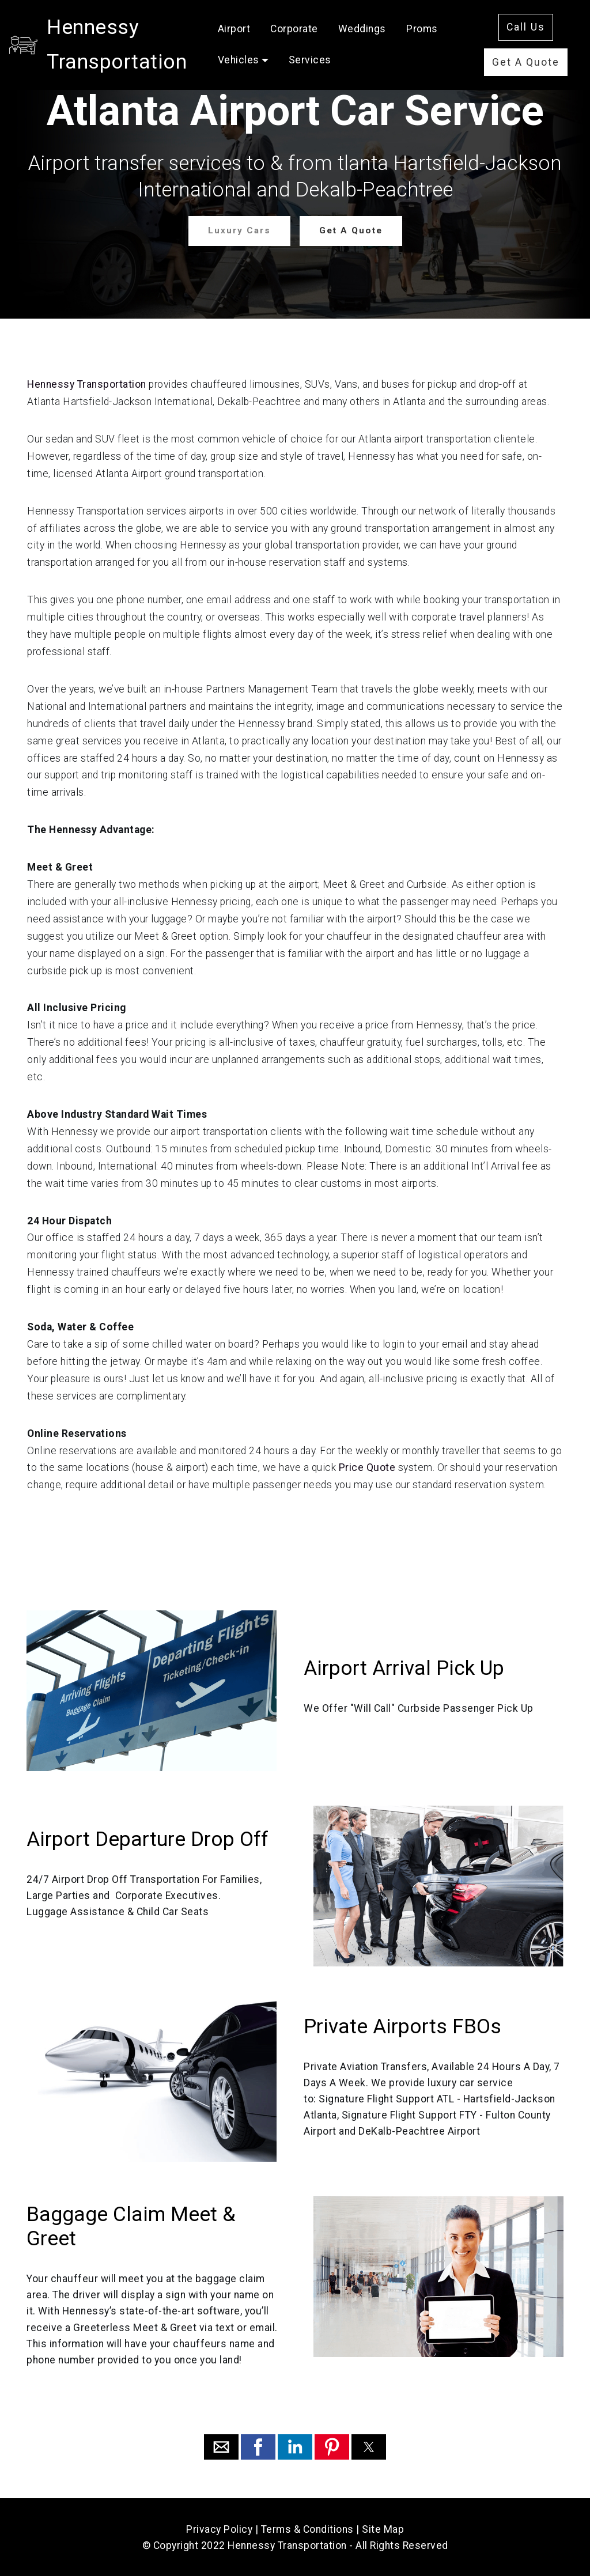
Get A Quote (537, 64)
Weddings (438, 31)
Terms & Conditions (307, 2529)
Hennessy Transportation (165, 47)
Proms (310, 61)
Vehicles (366, 61)
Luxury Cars (240, 230)
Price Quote (367, 1467)
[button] (221, 2446)
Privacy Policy (219, 2529)
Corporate (371, 31)
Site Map (383, 2529)
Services (438, 61)
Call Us (537, 22)
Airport (310, 31)
